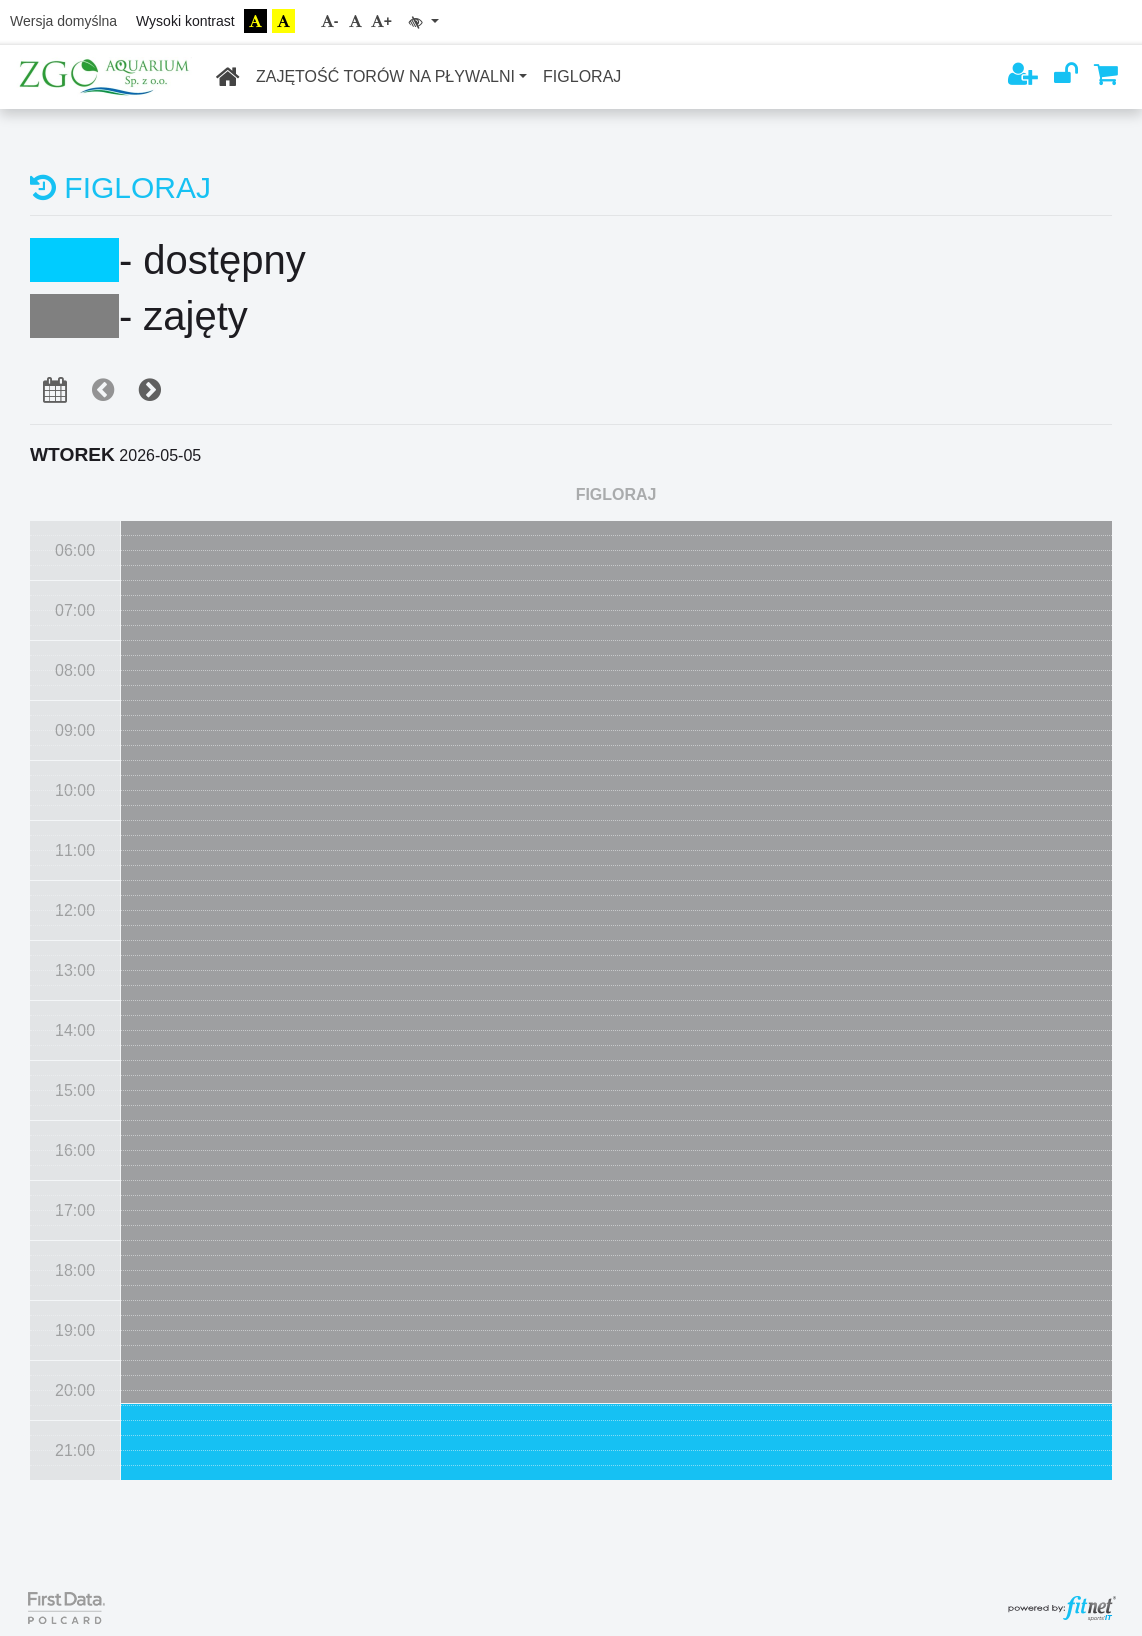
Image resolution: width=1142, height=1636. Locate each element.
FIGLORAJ (582, 76)
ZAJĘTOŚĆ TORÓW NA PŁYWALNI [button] (385, 76)
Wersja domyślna (63, 21)
